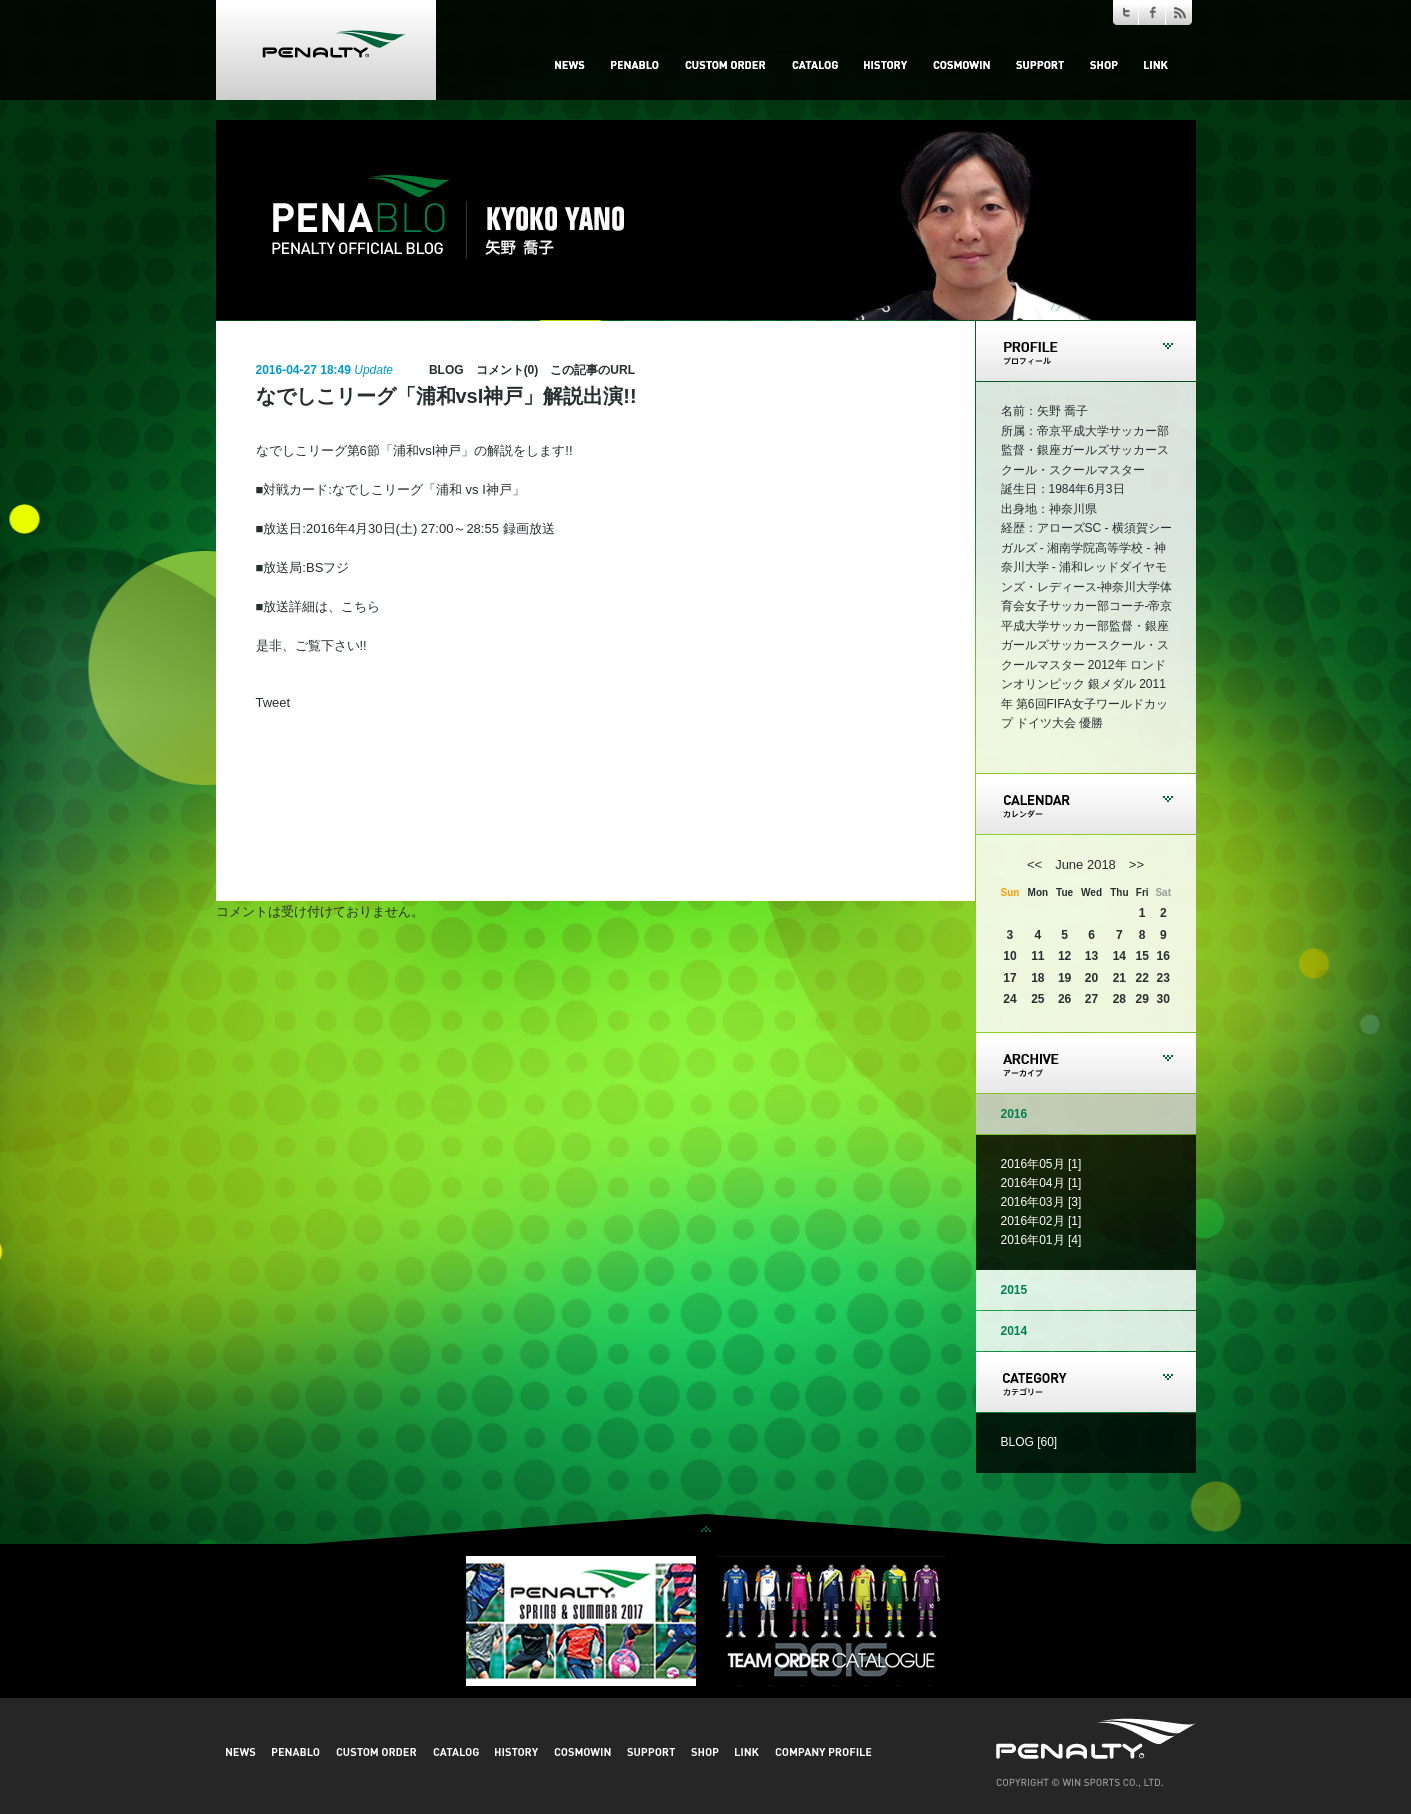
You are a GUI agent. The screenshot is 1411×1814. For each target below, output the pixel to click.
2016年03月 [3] (1041, 1202)
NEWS (570, 65)
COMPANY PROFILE (823, 1752)
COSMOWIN (961, 65)
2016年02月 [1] (1041, 1221)
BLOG (446, 370)
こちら (360, 606)
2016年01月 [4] (1041, 1240)
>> (1136, 864)
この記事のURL (592, 370)
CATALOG (815, 65)
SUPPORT (1040, 65)
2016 (1014, 1114)
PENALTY (326, 50)
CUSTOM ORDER (725, 65)
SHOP (1104, 65)
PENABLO (635, 65)
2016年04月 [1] (1041, 1183)
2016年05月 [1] (1041, 1164)
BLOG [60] (1029, 1442)
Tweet (273, 702)
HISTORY (885, 65)
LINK (1156, 65)
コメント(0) (507, 370)
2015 (1014, 1290)
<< (1034, 864)
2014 (1014, 1331)
